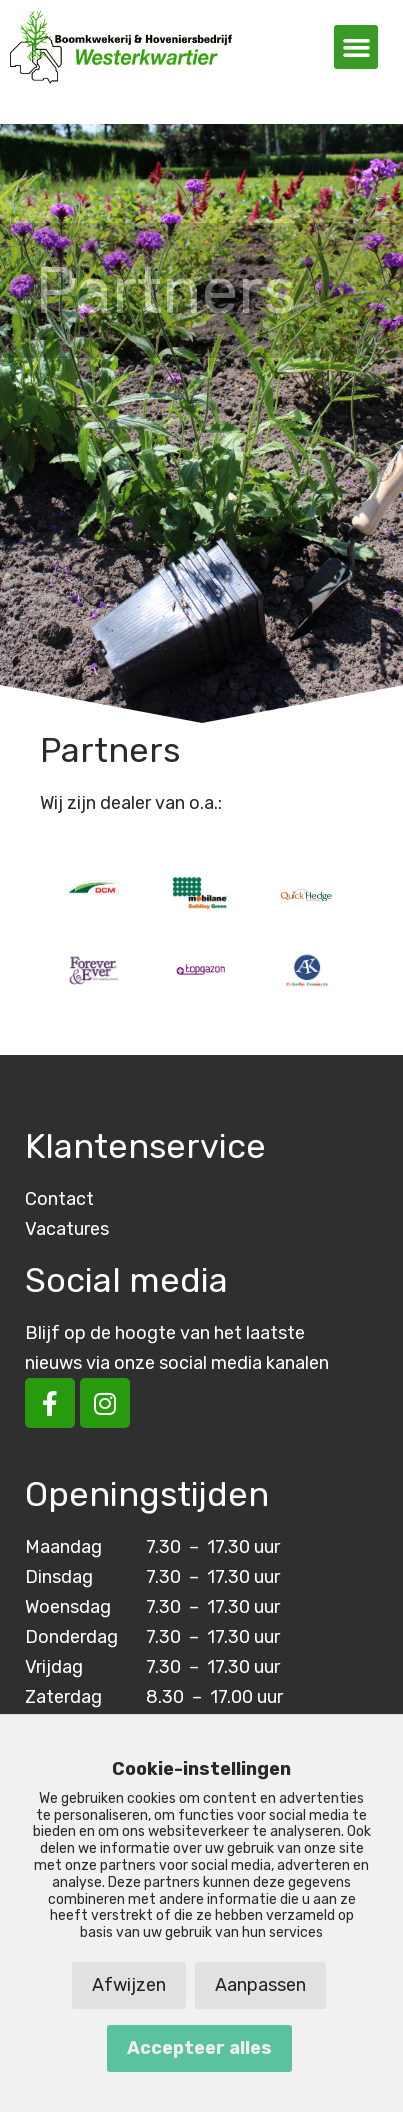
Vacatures (67, 1229)
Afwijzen (129, 1985)
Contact (59, 1199)
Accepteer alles (199, 2048)
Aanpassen (260, 1985)
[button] (356, 47)
